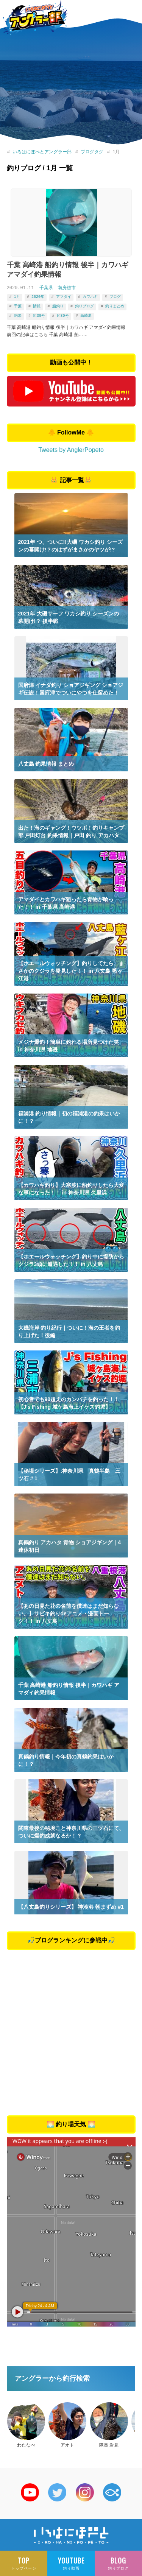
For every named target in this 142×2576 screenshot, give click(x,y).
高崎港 (86, 313)
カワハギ (90, 296)
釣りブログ (84, 305)
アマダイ (63, 296)
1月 (17, 296)
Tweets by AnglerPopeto (71, 447)
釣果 (18, 313)
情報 (37, 305)
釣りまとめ (114, 305)
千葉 (18, 305)
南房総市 (67, 288)
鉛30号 (39, 313)
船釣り (57, 305)
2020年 (37, 296)
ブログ (114, 296)
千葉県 (46, 288)
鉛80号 (62, 313)
